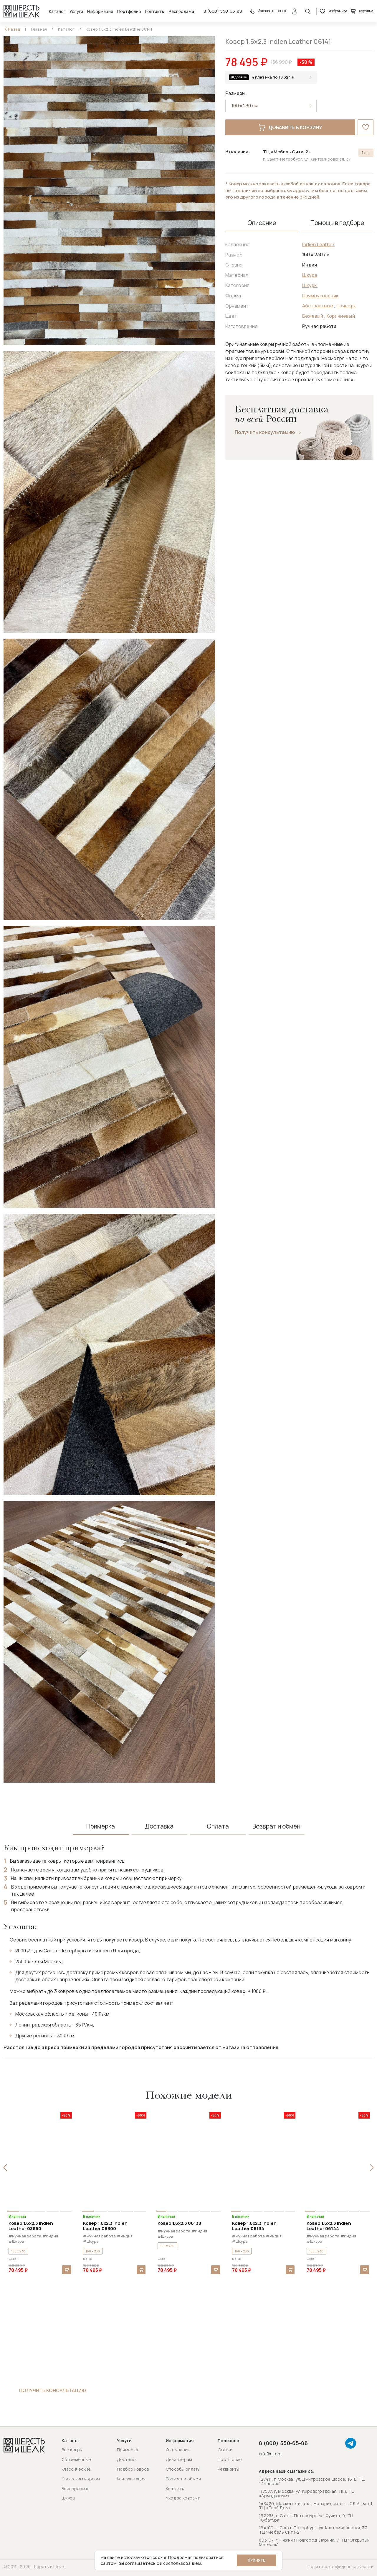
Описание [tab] (261, 223)
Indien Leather (318, 244)
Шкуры (310, 285)
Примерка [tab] (100, 1826)
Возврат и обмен (183, 2479)
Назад (14, 29)
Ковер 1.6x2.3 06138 (179, 2223)
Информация (100, 11)
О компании (178, 2449)
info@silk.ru (270, 2453)
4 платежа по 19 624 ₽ (273, 77)
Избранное (333, 11)
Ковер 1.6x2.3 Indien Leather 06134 (254, 2226)
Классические (76, 2469)
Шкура (309, 275)
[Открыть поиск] (307, 11)
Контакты (155, 11)
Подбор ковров (133, 2469)
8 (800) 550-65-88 (223, 11)
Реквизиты (228, 2469)
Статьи (225, 2449)
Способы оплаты (183, 2469)
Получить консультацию (265, 432)
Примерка (127, 2449)
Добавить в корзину (290, 127)
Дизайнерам (179, 2459)
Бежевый (312, 316)
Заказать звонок (267, 11)
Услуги (76, 11)
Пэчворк (346, 305)
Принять (256, 2560)
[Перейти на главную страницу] (21, 11)
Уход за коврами (183, 2498)
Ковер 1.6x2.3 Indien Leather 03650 (31, 2226)
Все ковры (72, 2449)
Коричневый (340, 316)
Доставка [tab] (159, 1826)
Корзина (361, 11)
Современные (76, 2459)
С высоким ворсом (81, 2479)
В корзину (66, 2269)
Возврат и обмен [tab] (276, 1826)
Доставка (127, 2459)
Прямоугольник (320, 295)
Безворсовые (76, 2488)
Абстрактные (317, 305)
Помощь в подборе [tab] (337, 223)
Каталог (57, 11)
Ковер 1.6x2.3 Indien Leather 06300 (105, 2226)
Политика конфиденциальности (340, 2566)
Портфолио (129, 11)
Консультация (131, 2479)
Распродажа (181, 11)
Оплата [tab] (218, 1826)
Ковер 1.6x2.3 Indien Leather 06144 (329, 2226)
